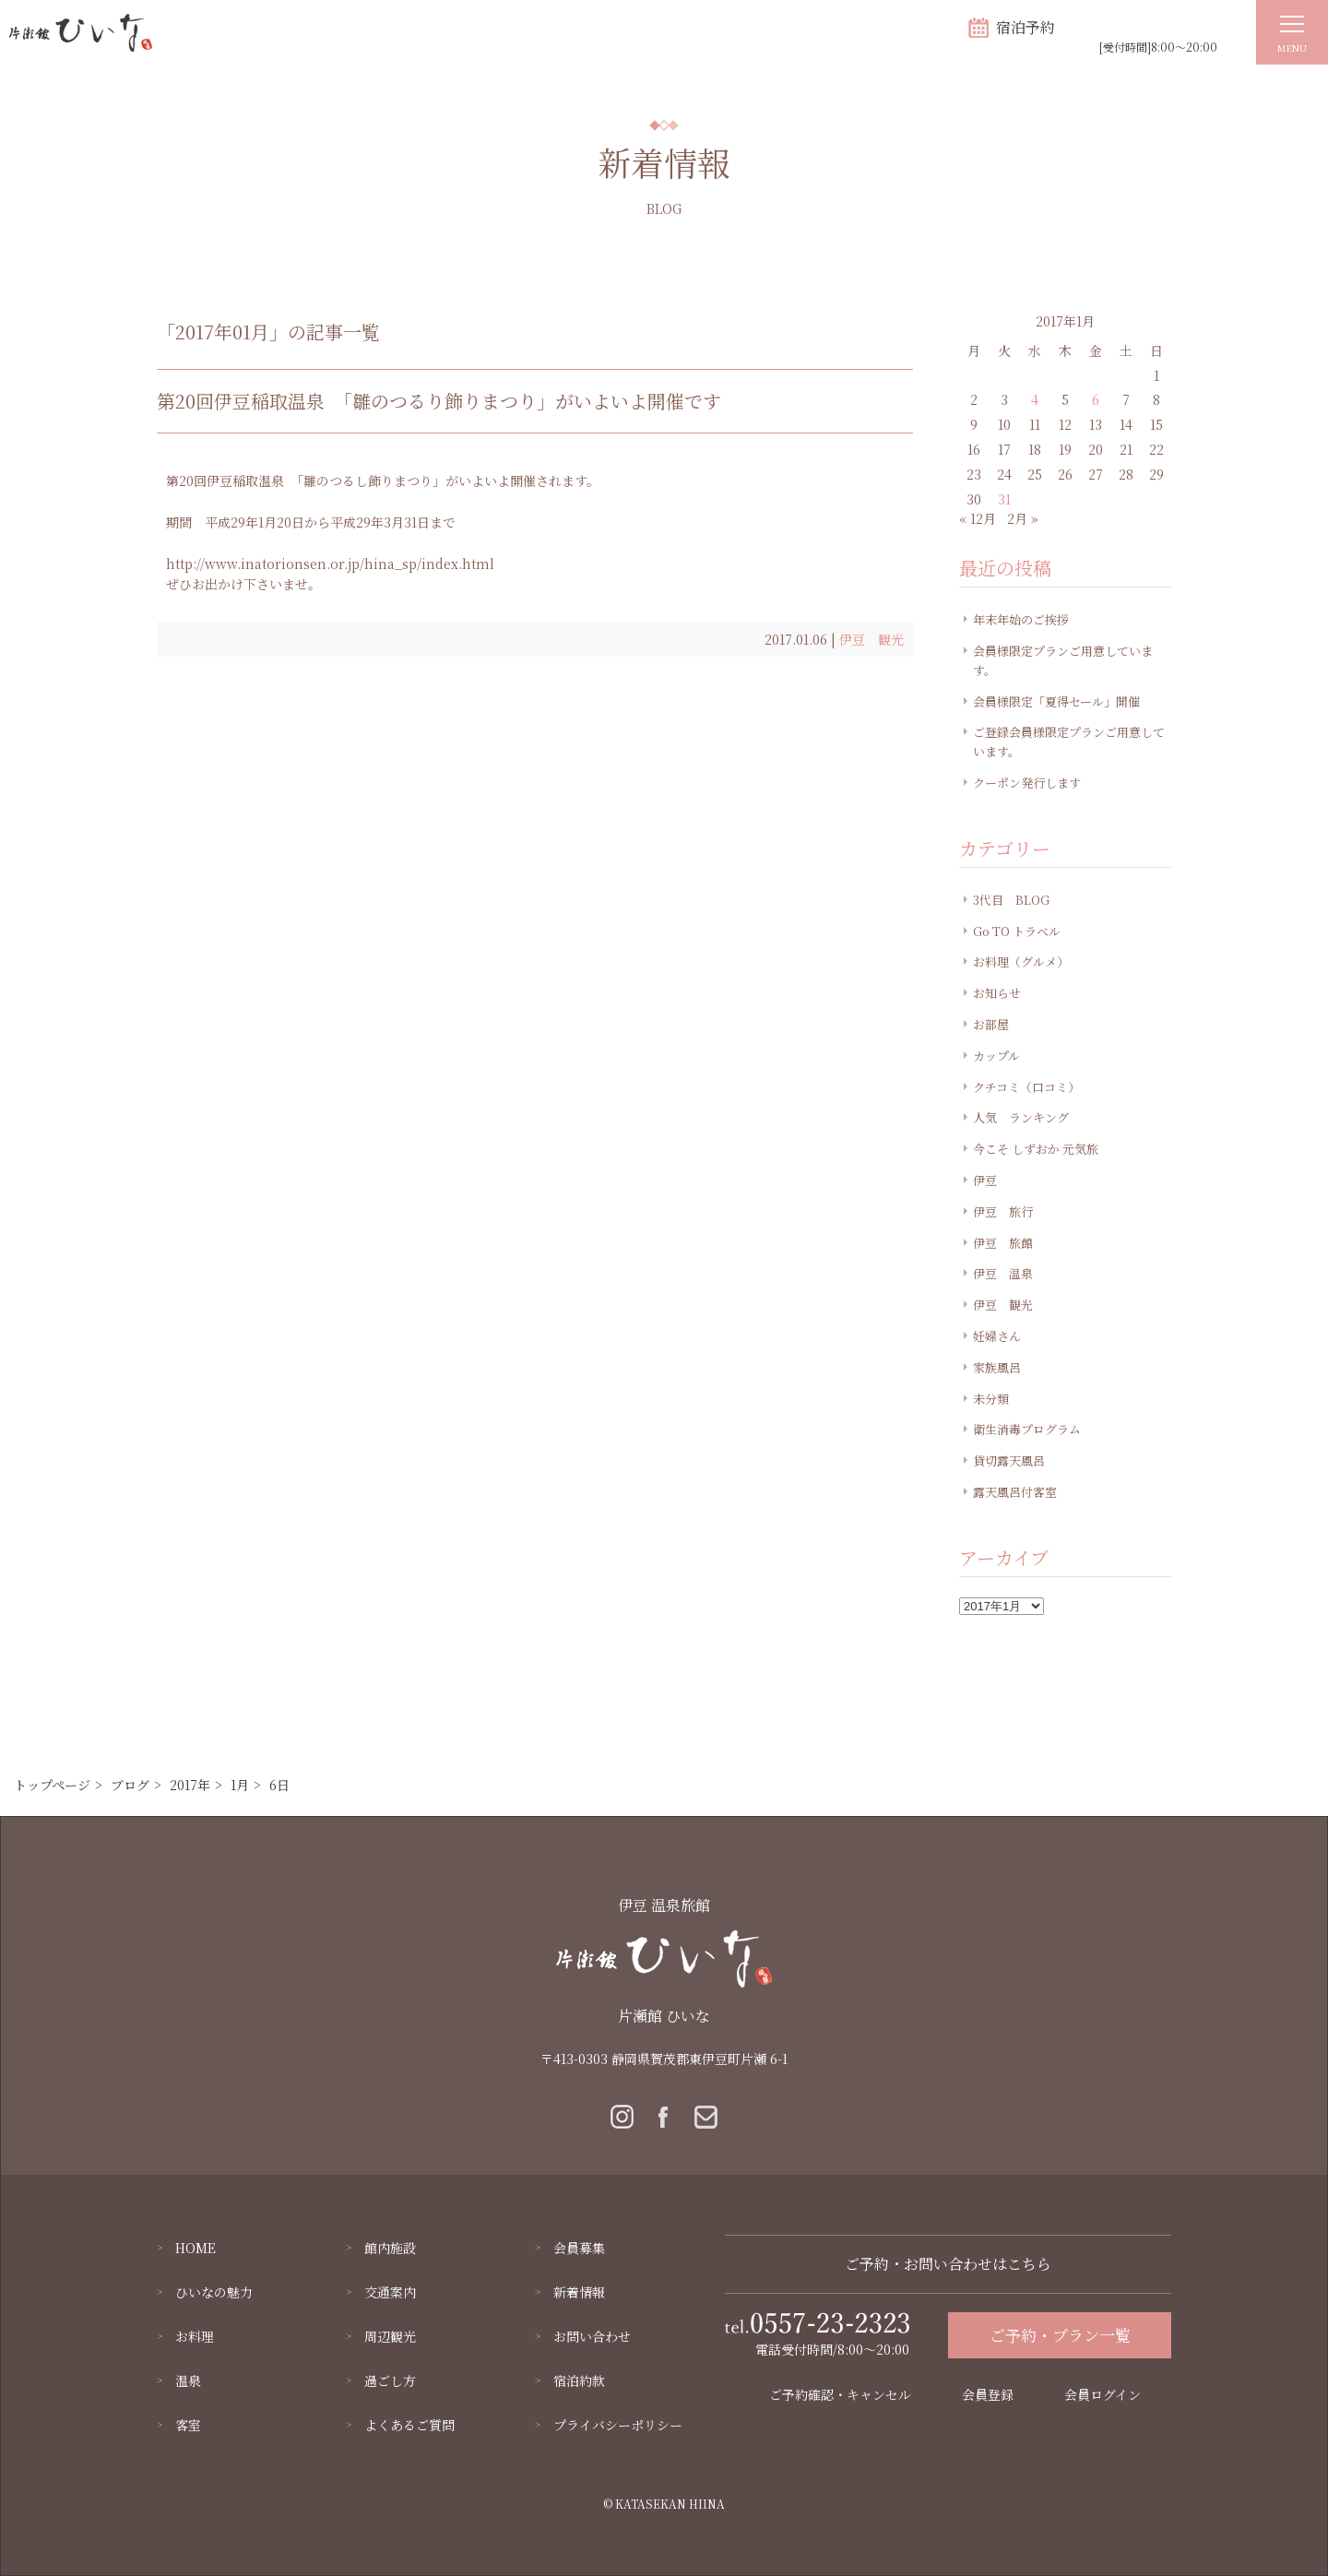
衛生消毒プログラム (1027, 1429)
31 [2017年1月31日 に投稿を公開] (1004, 499)
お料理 (194, 2336)
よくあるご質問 (409, 2425)
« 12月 (977, 518)
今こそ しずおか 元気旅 (1035, 1148)
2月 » (1022, 518)
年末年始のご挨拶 (1021, 619)
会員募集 (579, 2247)
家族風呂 (997, 1367)
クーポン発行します (1027, 782)
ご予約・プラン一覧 (1060, 2334)
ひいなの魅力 (214, 2292)
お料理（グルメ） (1021, 961)
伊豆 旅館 (1003, 1243)
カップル (996, 1055)
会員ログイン (1102, 2394)
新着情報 (579, 2292)
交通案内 (390, 2292)
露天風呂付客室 (1015, 1492)
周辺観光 (390, 2336)
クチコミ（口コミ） (1026, 1087)
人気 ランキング (1021, 1117)
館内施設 (390, 2247)
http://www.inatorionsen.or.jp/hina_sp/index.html (330, 563)
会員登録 (988, 2394)
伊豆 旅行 (1003, 1211)
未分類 (991, 1398)
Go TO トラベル (1017, 931)
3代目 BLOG (1011, 899)
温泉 (188, 2380)
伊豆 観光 (871, 639)
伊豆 (985, 1180)
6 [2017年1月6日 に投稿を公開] (1095, 399)
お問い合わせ (592, 2336)
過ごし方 (390, 2380)
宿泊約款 (579, 2380)
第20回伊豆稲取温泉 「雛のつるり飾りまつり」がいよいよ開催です (439, 400)
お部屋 (991, 1024)
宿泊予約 (1025, 27)
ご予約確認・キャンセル (840, 2394)
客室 (188, 2425)
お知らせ (997, 993)
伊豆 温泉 (1003, 1273)
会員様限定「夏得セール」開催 (1056, 701)
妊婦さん (997, 1336)
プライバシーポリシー (617, 2425)
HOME (195, 2247)
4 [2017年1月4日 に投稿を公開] (1034, 399)
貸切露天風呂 (1009, 1460)
